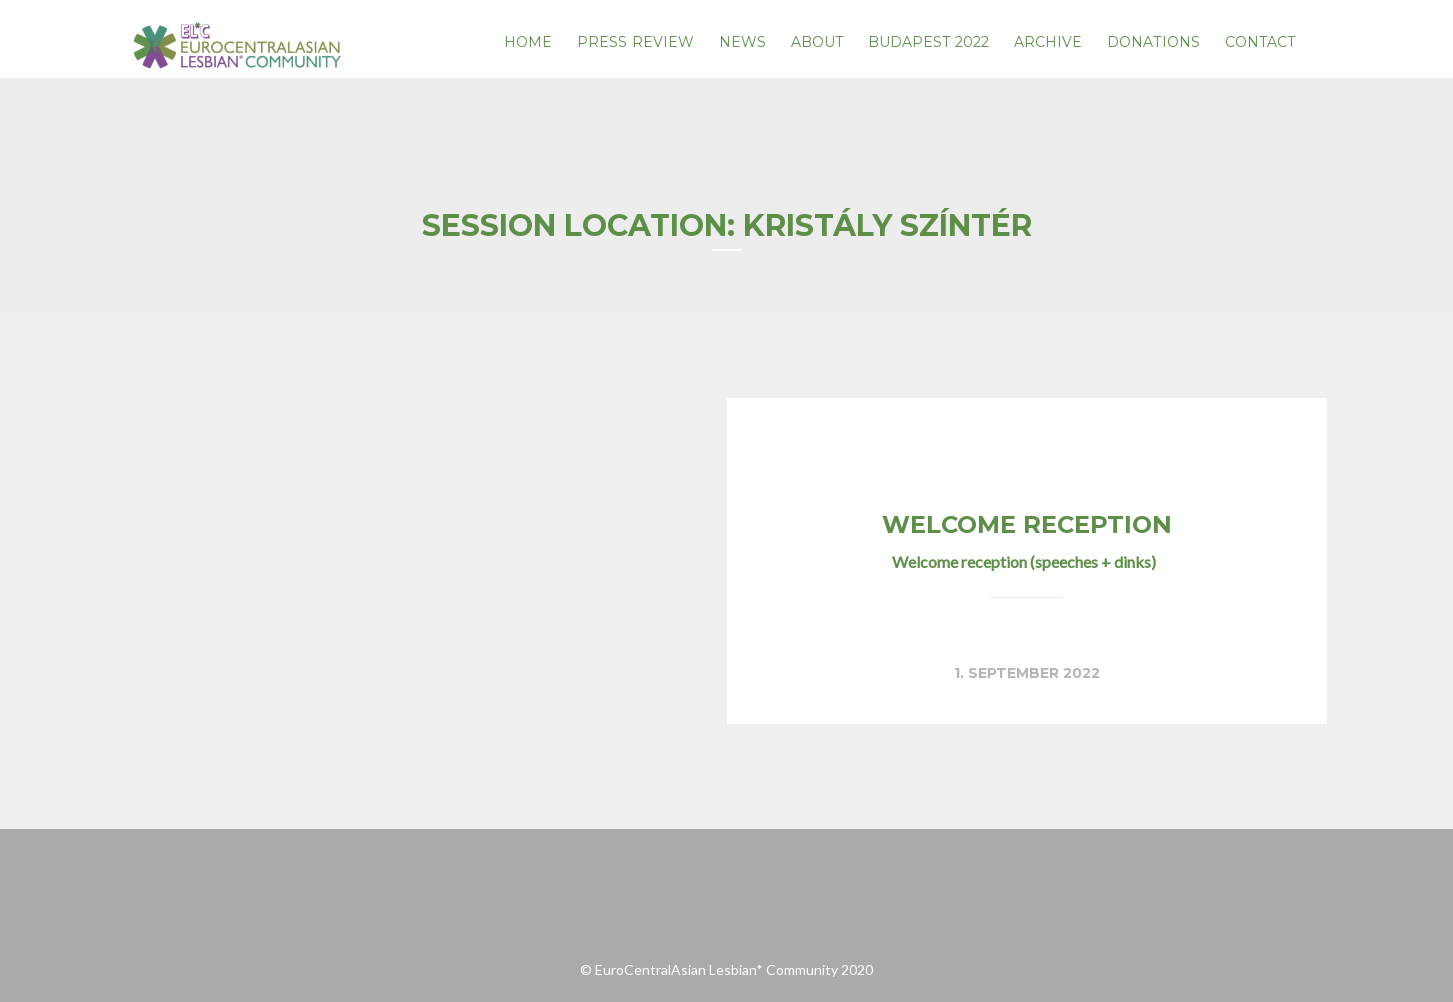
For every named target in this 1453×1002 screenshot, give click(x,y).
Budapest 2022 (928, 42)
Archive (1048, 42)
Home (528, 42)
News (742, 42)
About (817, 42)
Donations (1153, 42)
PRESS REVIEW (635, 42)
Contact (1260, 42)
